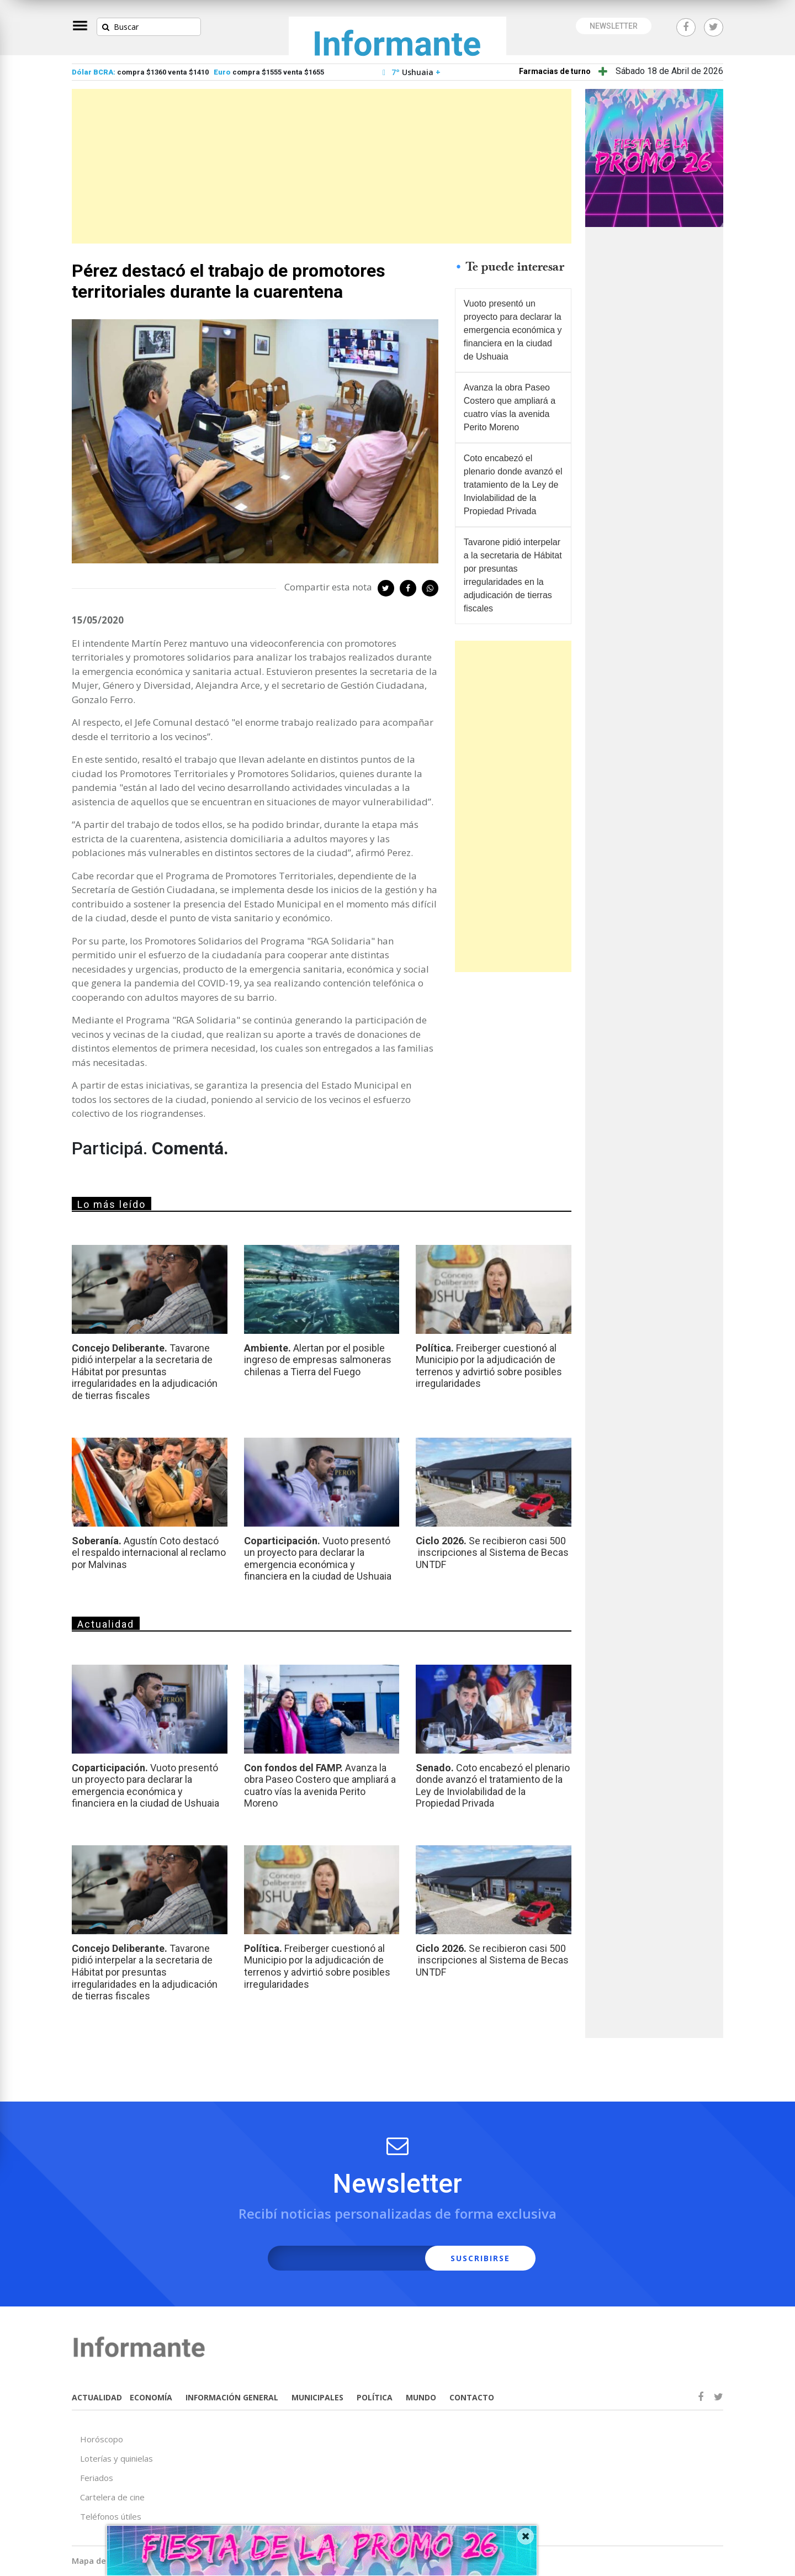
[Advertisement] (321, 166)
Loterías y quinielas (116, 2458)
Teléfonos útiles (110, 2516)
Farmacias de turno (555, 71)
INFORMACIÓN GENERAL (232, 2397)
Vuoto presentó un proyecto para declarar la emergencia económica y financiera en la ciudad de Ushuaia (513, 330)
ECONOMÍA (151, 2397)
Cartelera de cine (112, 2497)
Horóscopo (101, 2439)
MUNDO (421, 2397)
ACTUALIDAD (97, 2397)
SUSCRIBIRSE (480, 2258)
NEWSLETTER (614, 26)
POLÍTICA (375, 2397)
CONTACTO (471, 2397)
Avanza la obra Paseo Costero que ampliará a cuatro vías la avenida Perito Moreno (509, 407)
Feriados (96, 2477)
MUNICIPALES (317, 2397)
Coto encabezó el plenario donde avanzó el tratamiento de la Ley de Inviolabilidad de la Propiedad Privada (513, 484)
